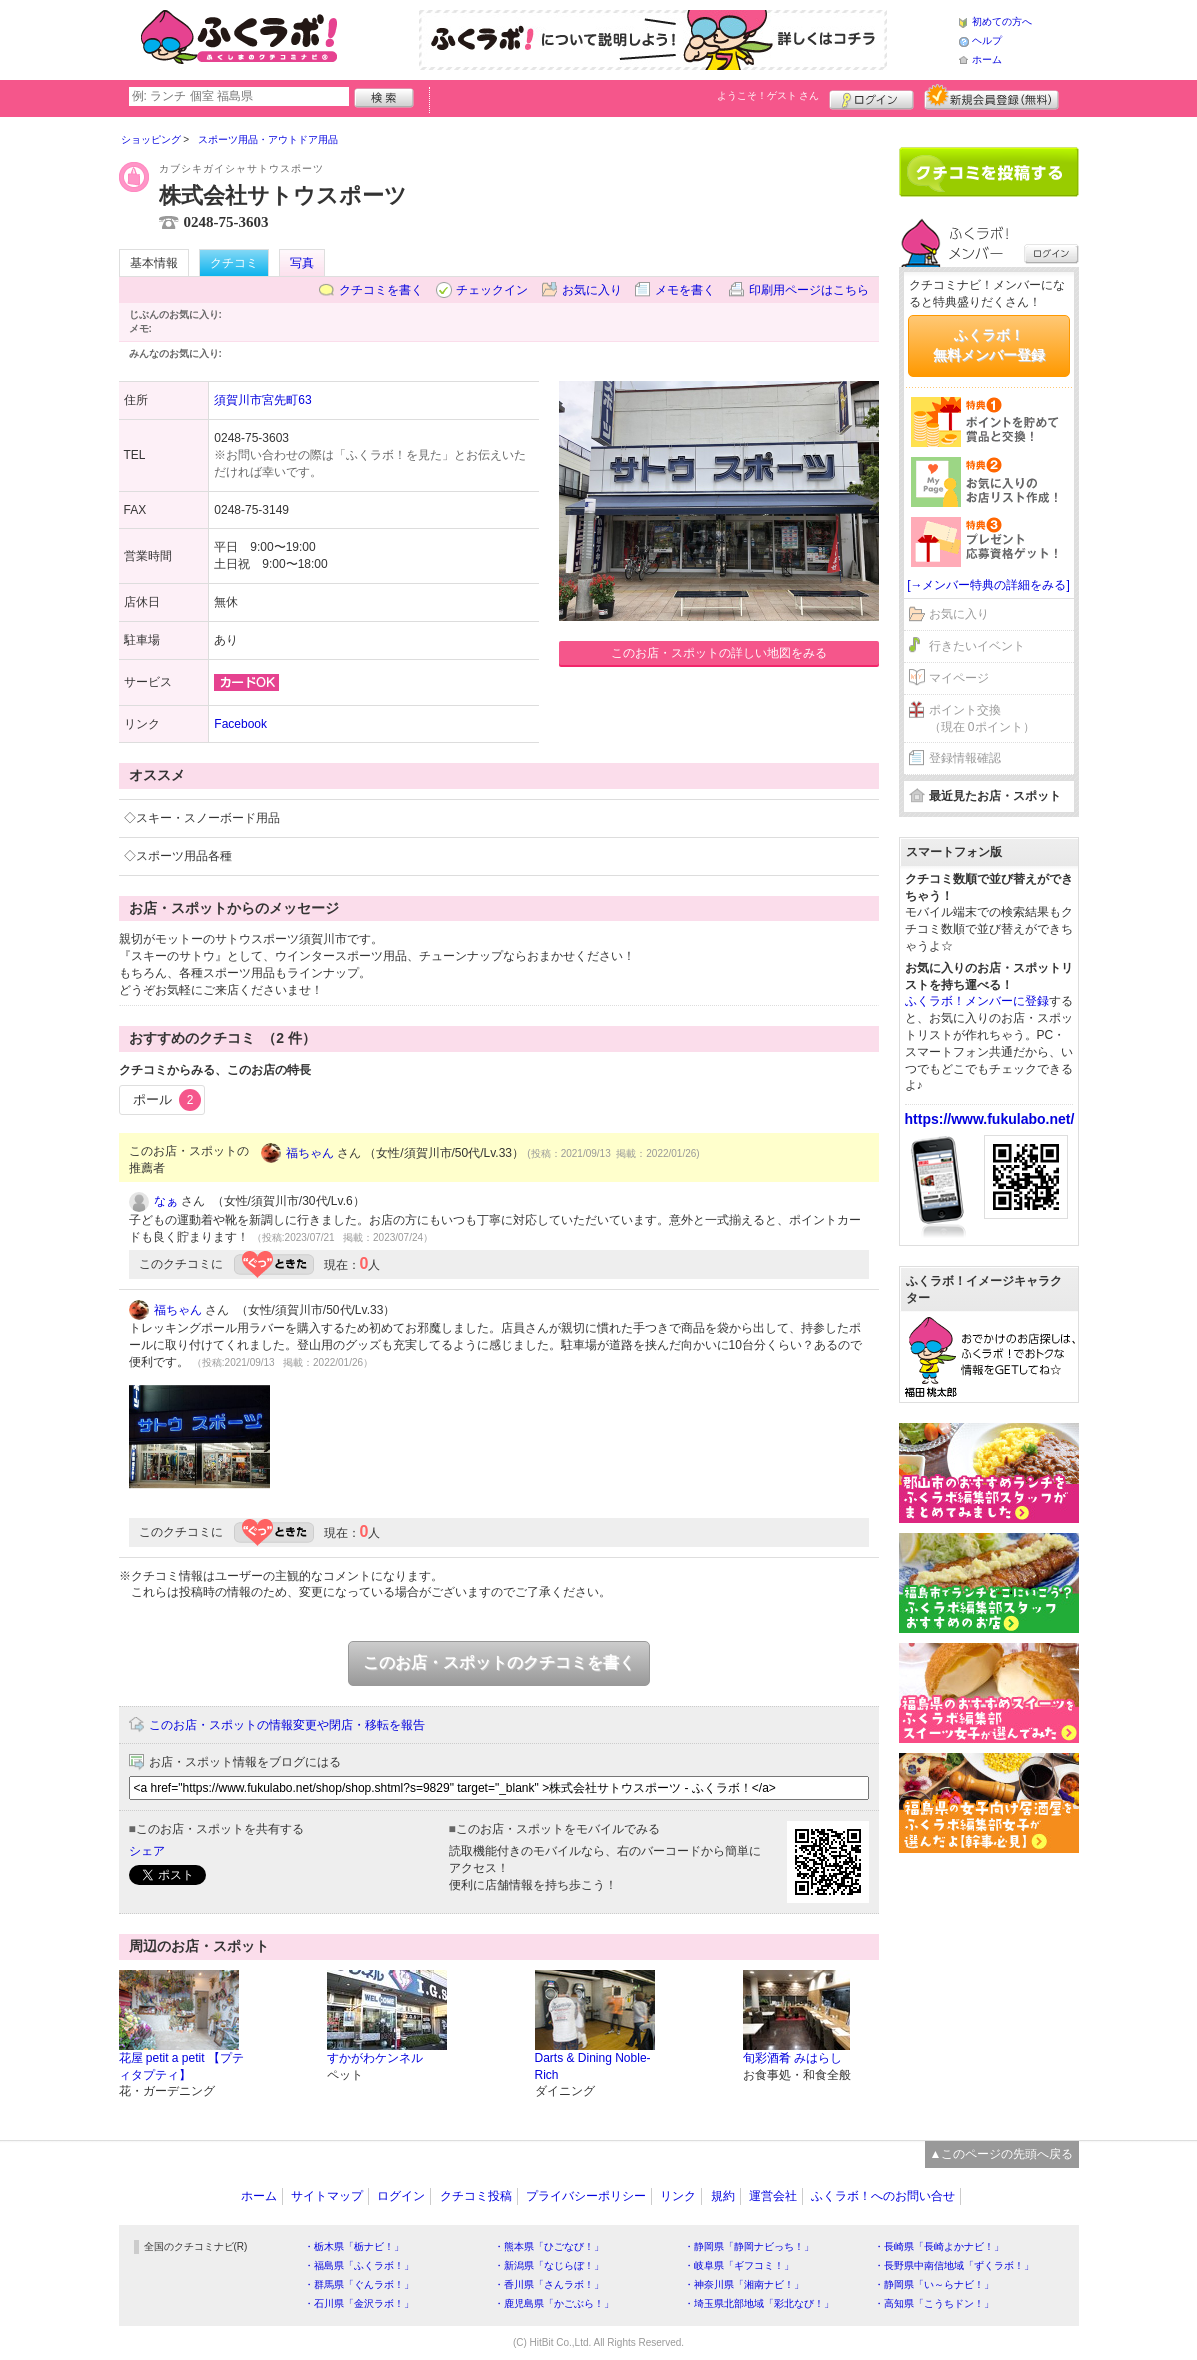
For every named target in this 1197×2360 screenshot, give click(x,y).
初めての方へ (1002, 21)
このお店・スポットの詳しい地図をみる (719, 653)
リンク (678, 2196)
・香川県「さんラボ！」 (549, 2284)
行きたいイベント (977, 646)
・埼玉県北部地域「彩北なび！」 (759, 2303)
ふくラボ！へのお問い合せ (883, 2196)
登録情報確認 (965, 758)
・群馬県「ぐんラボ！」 (359, 2284)
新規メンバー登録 (991, 97)
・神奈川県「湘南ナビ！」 (744, 2284)
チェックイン (492, 290)
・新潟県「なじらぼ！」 (549, 2265)
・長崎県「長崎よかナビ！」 (939, 2246)
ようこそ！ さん (768, 95)
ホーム (987, 59)
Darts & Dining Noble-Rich (593, 2066)
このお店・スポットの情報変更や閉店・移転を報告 (287, 1725)
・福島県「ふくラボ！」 (359, 2265)
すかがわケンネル (375, 2058)
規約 (723, 2196)
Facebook (240, 724)
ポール (167, 1100)
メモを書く (685, 290)
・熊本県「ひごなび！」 (549, 2246)
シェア (147, 1851)
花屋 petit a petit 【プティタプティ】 (181, 2066)
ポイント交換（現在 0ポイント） (982, 718)
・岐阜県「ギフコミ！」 (739, 2265)
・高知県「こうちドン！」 (934, 2303)
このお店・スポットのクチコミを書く (499, 1662)
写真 (302, 263)
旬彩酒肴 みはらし (792, 2058)
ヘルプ (987, 40)
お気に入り (592, 290)
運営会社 (773, 2196)
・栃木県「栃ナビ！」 (354, 2246)
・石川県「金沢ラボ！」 (359, 2303)
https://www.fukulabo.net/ (990, 1119)
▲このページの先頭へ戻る (1002, 2154)
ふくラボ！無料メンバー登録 (989, 345)
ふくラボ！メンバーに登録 (977, 1001)
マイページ (959, 678)
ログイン (871, 97)
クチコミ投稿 (476, 2196)
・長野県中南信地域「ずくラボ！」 (954, 2265)
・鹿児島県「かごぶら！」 (554, 2303)
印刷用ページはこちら (809, 290)
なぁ (166, 1201)
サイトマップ (327, 2196)
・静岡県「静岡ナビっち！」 (749, 2246)
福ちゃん (310, 1153)
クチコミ (234, 263)
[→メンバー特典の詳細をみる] (988, 585)
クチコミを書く (381, 290)
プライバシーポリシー (586, 2196)
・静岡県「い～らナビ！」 (934, 2284)
